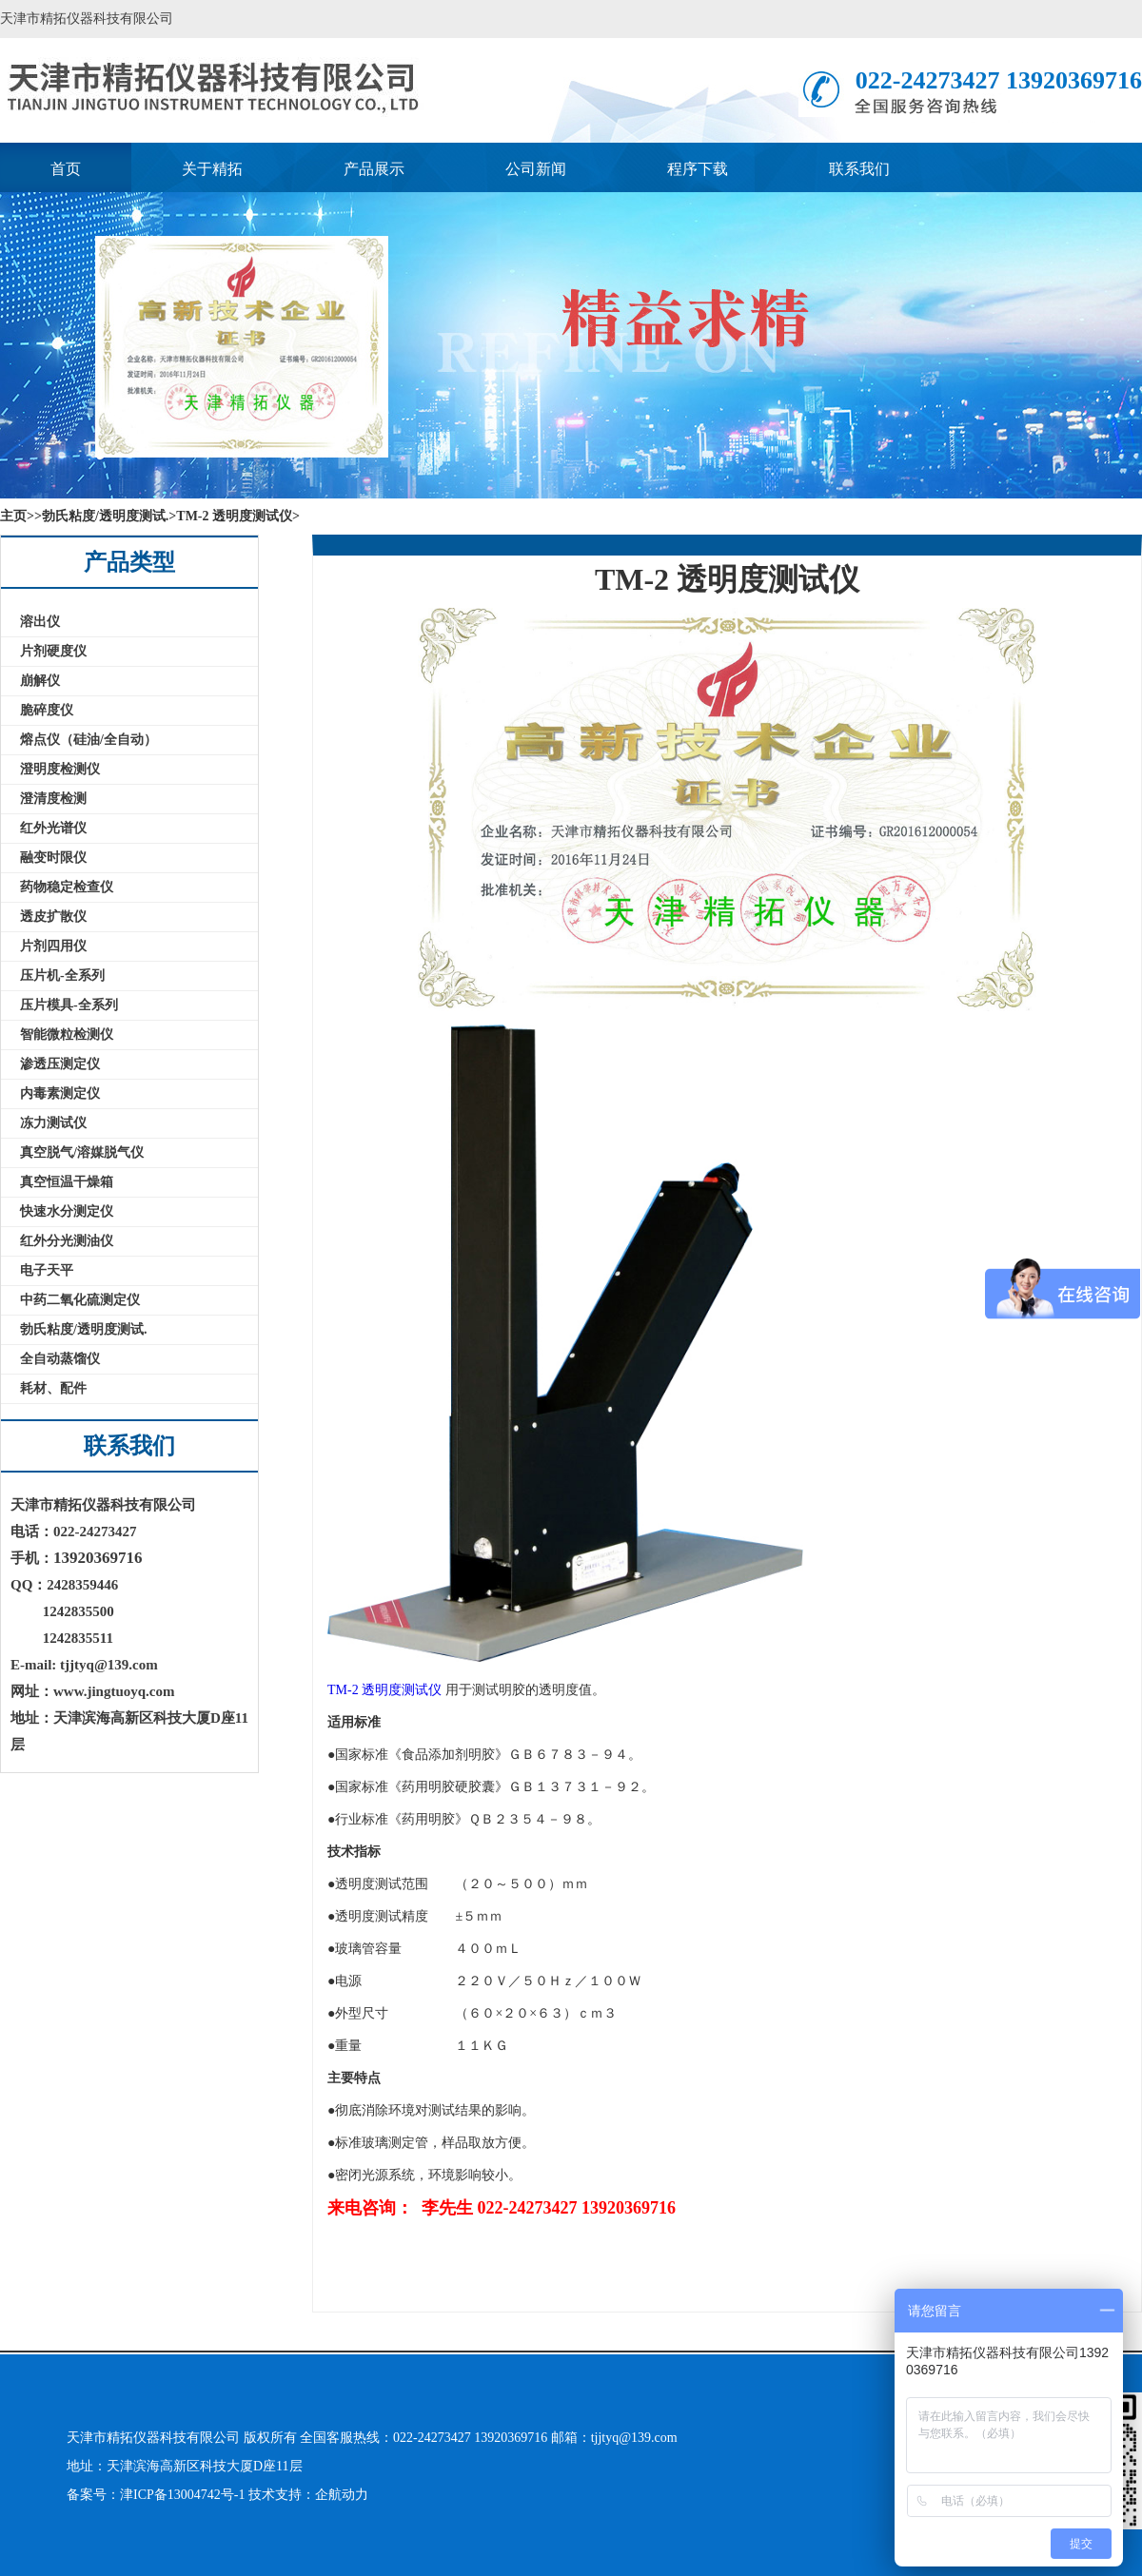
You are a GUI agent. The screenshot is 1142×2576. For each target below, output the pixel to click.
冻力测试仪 (53, 1123)
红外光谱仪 (53, 828)
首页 (65, 169)
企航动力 (341, 2495)
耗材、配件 (53, 1388)
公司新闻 (535, 169)
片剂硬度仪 (53, 651)
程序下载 (697, 169)
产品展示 (374, 169)
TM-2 (343, 1690)
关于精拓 (212, 169)
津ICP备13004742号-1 (184, 2495)
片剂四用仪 (53, 946)
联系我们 (859, 169)
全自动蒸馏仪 (60, 1359)
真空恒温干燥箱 (66, 1182)
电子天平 (46, 1270)
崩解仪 (40, 680)
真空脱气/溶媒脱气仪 (82, 1152)
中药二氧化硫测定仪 (80, 1300)
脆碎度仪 (46, 710)
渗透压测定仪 (60, 1064)
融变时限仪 (53, 857)
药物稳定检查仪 (66, 887)
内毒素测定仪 (60, 1093)
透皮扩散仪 (53, 916)
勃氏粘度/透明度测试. (83, 1329)
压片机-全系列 (62, 975)
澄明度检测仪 (60, 769)
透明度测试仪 (402, 1690)
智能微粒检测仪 (66, 1034)
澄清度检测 (53, 798)
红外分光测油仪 (66, 1241)
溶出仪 (40, 622)
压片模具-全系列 (69, 1005)
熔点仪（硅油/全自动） (88, 739)
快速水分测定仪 (66, 1211)
